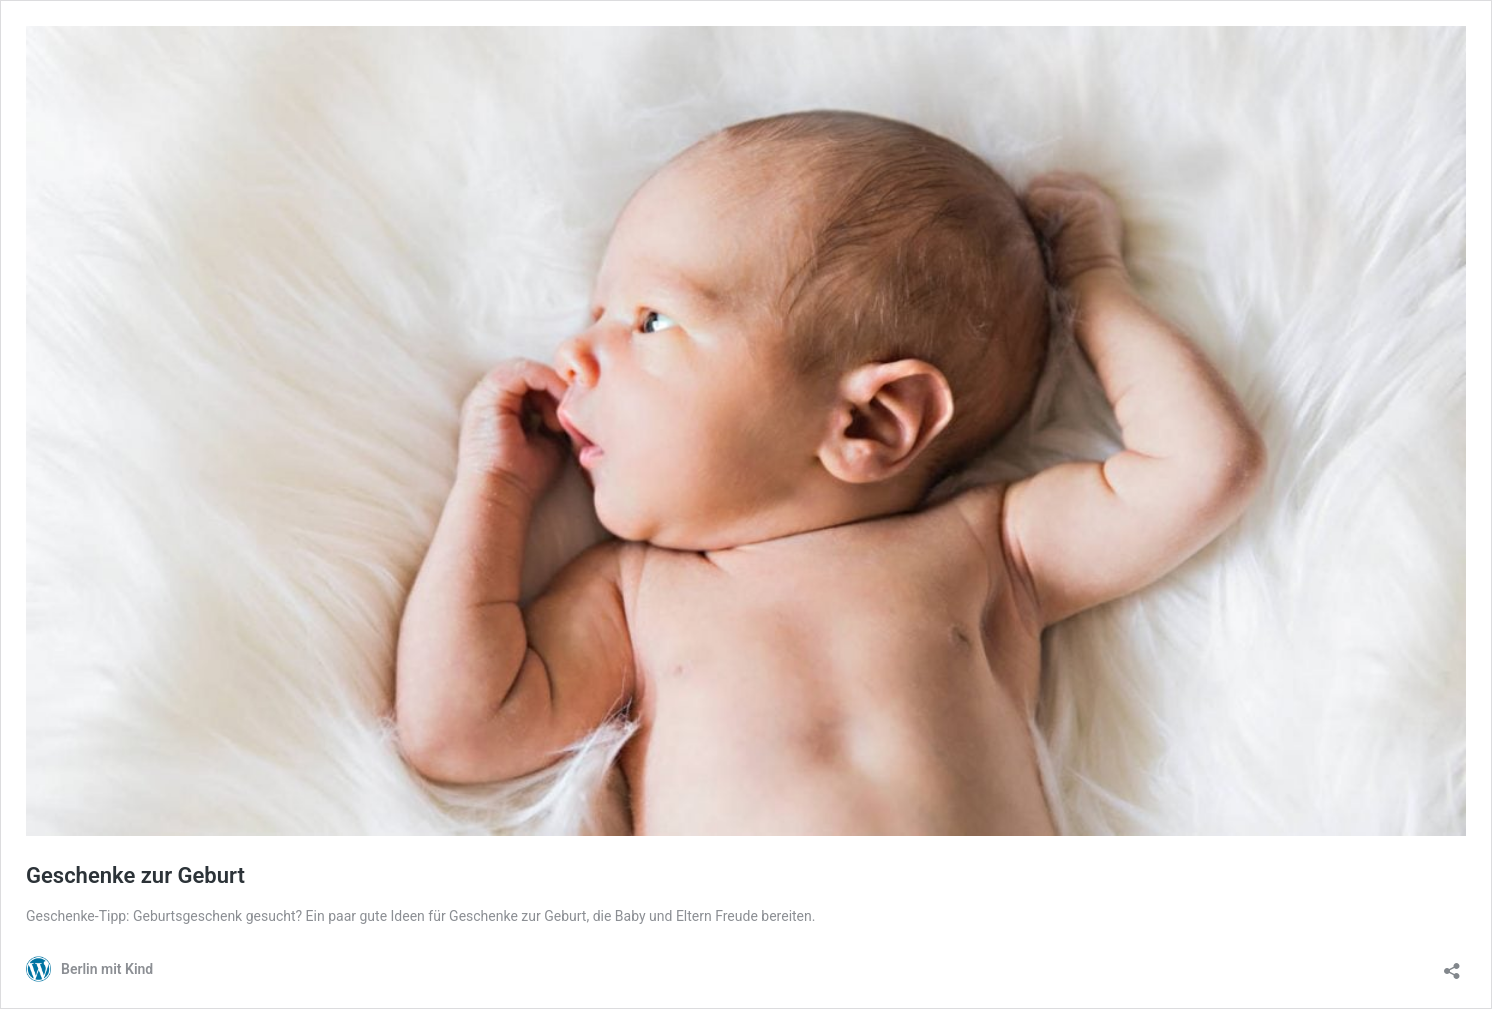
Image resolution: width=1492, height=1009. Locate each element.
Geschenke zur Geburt (135, 875)
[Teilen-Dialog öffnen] (1452, 964)
